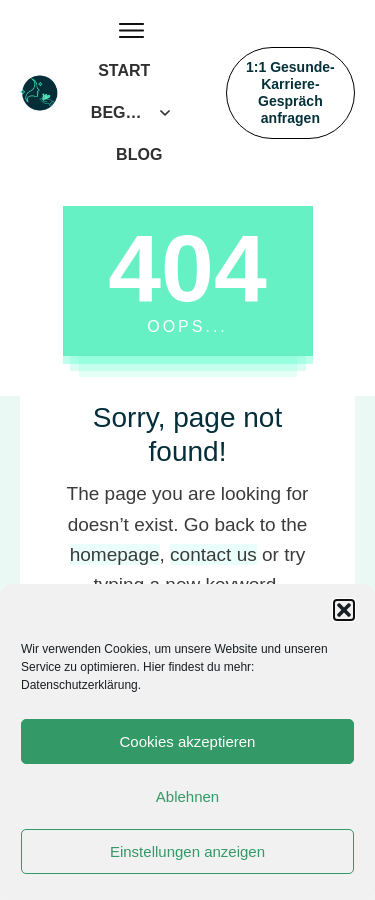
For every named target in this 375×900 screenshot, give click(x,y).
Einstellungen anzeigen (187, 851)
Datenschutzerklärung (79, 685)
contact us (213, 554)
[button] (344, 610)
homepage (115, 554)
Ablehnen (187, 796)
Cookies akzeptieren (188, 741)
